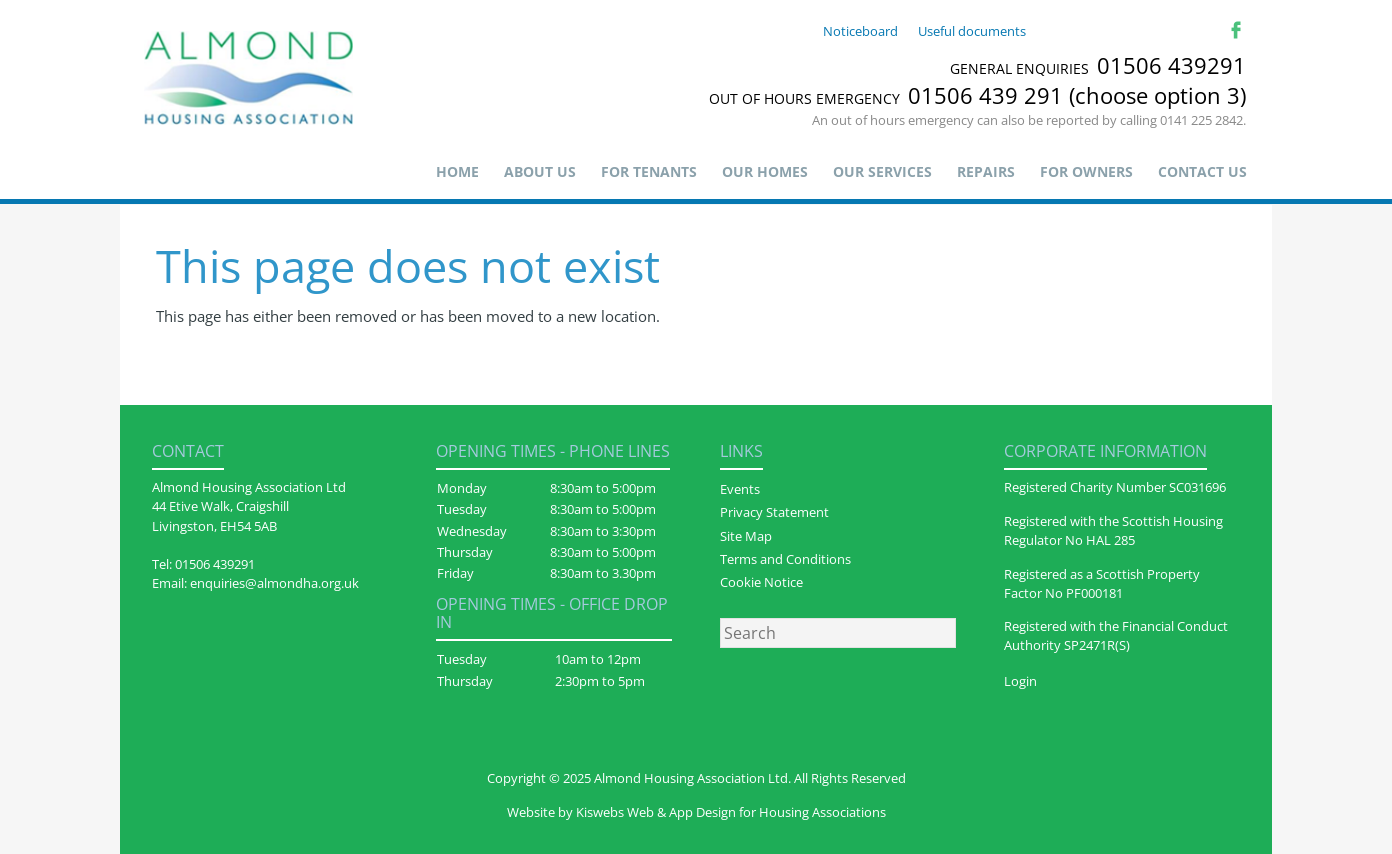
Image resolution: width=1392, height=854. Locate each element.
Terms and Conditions (785, 559)
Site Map (746, 536)
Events (740, 489)
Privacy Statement (774, 512)
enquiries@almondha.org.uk (274, 583)
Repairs (986, 171)
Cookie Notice (761, 582)
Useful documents (972, 31)
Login (1020, 681)
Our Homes (765, 171)
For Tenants (649, 171)
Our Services (882, 171)
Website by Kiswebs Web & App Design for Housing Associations (696, 812)
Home (457, 171)
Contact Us (1202, 171)
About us (540, 171)
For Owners (1086, 171)
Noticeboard (860, 31)
